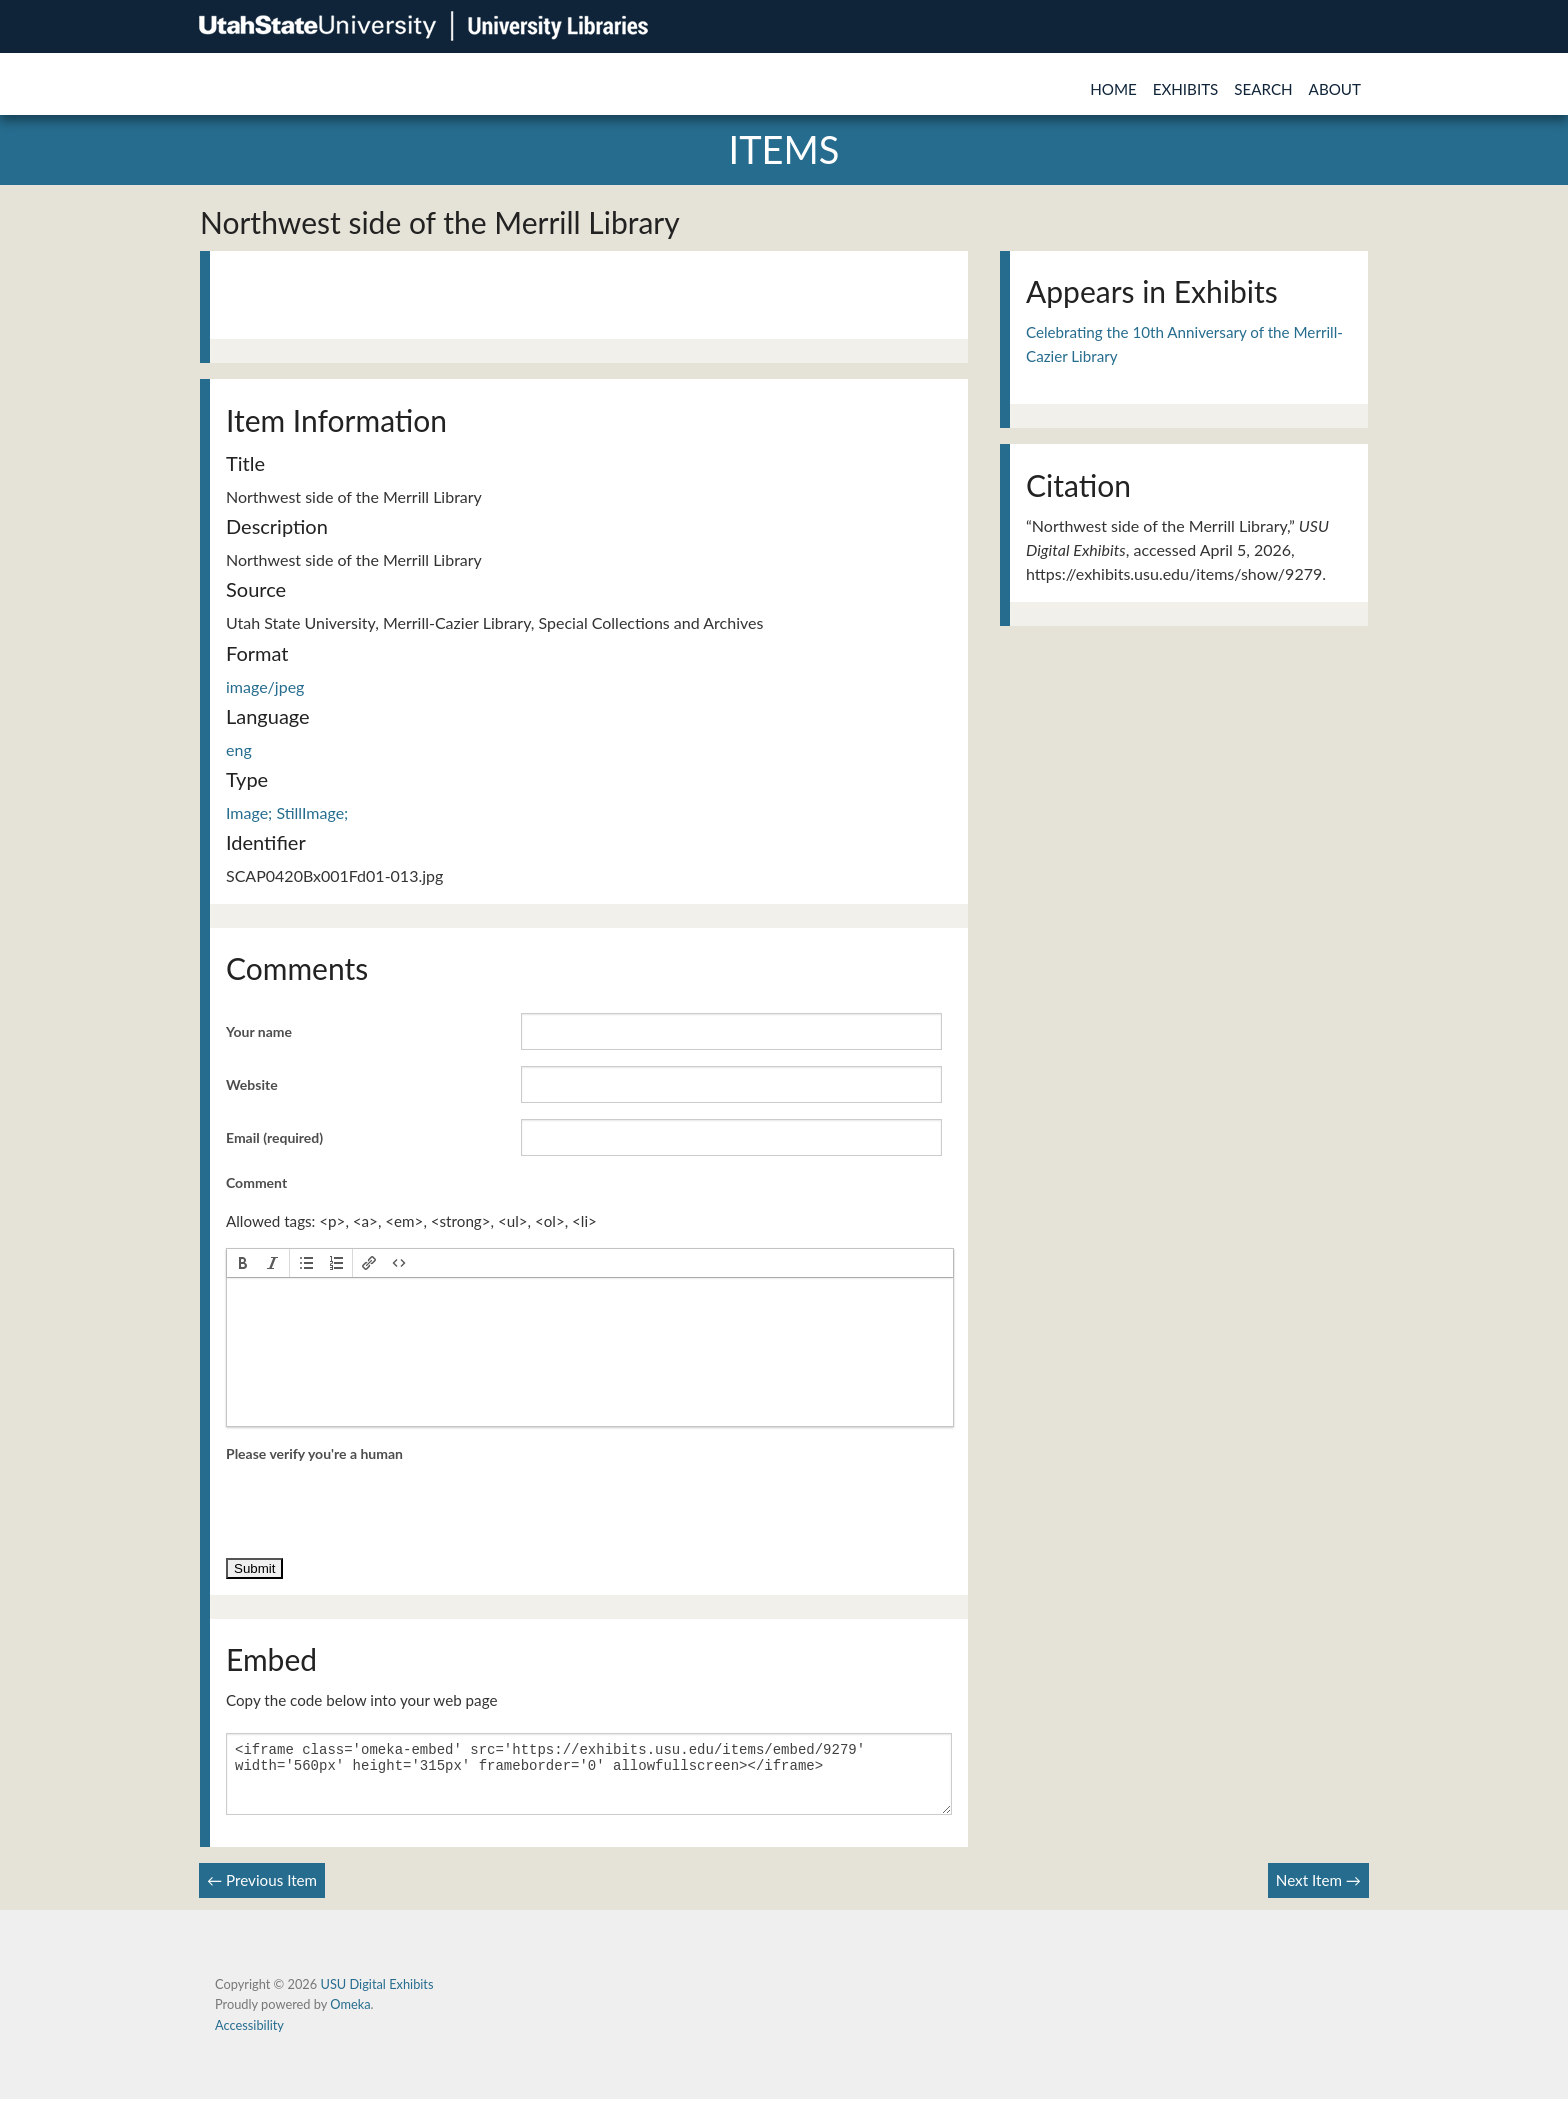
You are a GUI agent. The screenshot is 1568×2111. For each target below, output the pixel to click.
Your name (259, 1031)
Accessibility (249, 2037)
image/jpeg (265, 686)
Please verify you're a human (314, 1453)
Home (1113, 89)
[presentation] (243, 1263)
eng (239, 749)
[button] (243, 1263)
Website (252, 1084)
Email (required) (274, 1137)
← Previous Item (262, 1892)
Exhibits (1186, 89)
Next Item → (1318, 1892)
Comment (256, 1182)
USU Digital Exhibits (376, 1996)
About (1335, 89)
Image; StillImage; (287, 812)
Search (1263, 89)
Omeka (350, 2016)
